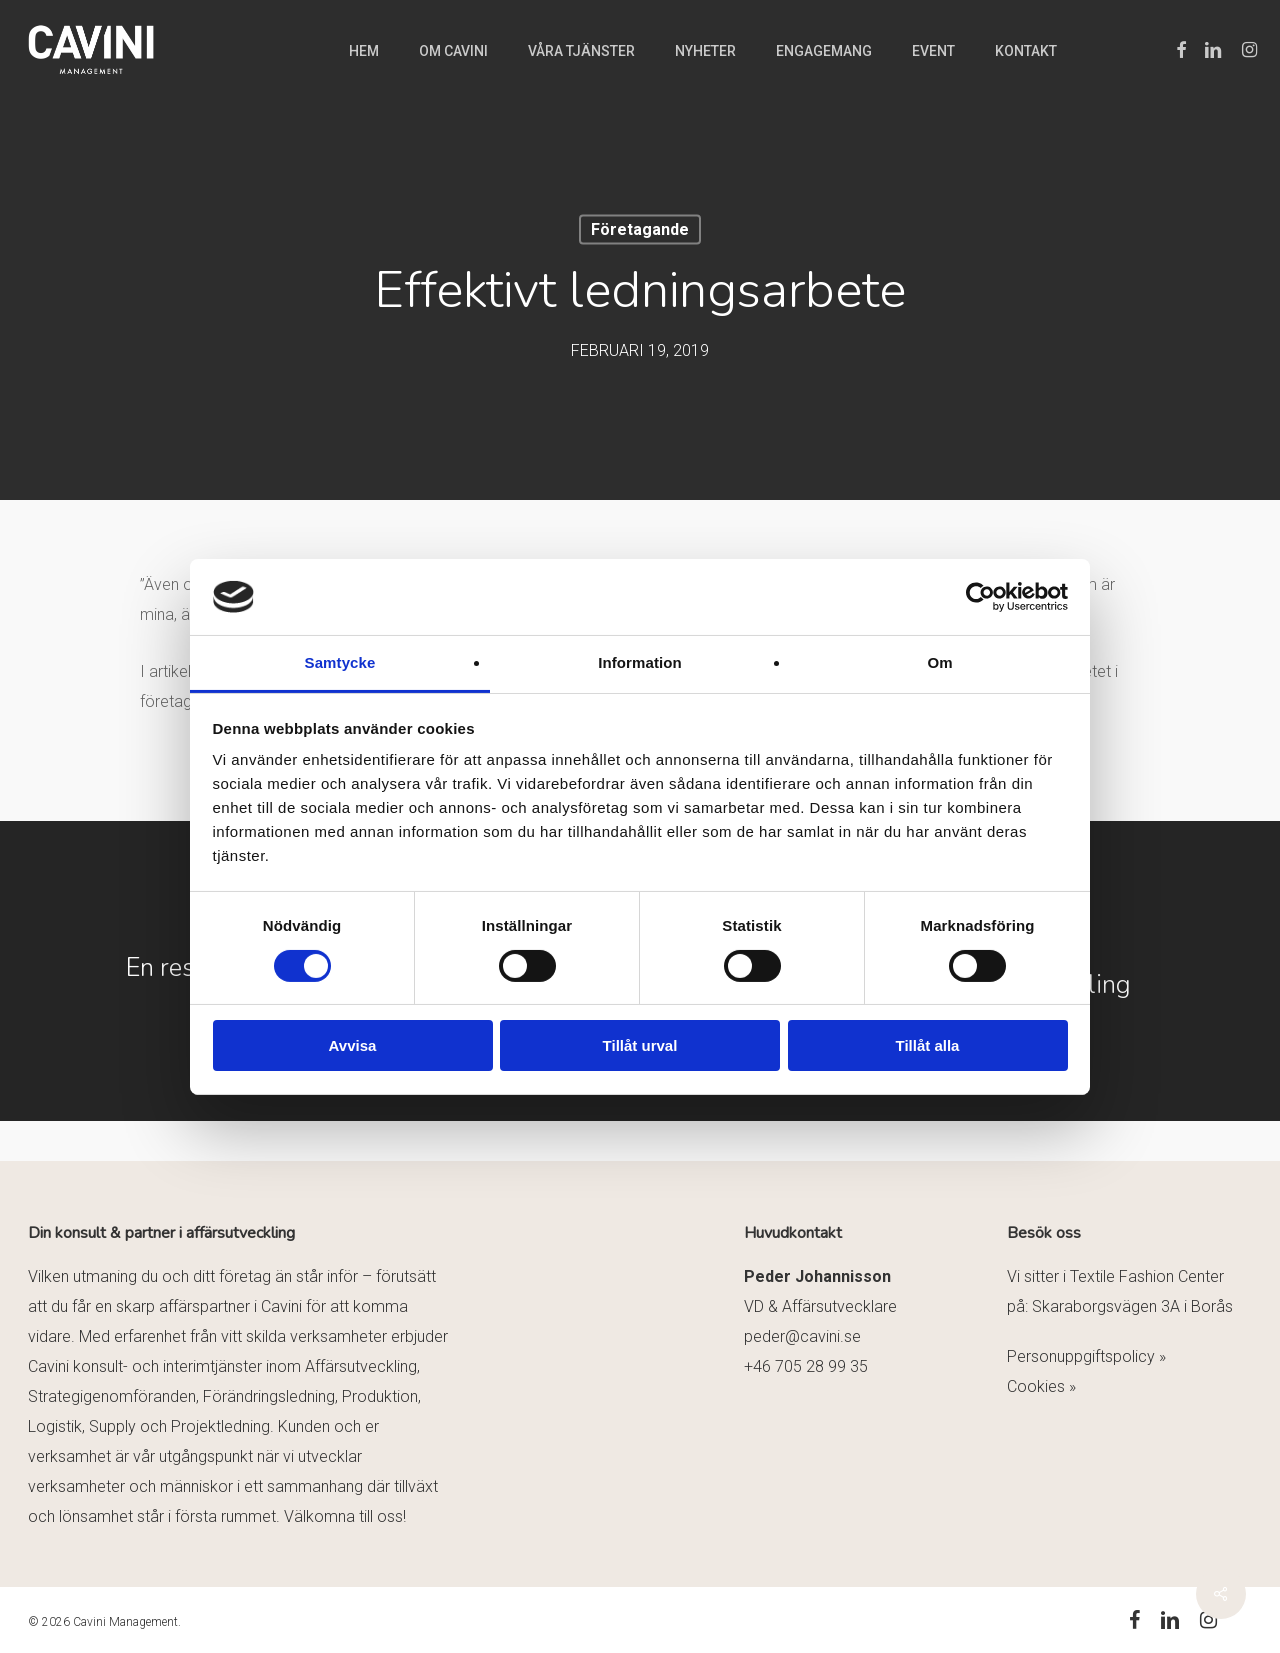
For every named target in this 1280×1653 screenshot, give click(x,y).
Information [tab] (640, 662)
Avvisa (353, 1045)
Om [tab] (939, 662)
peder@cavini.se (802, 1336)
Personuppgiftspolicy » (1086, 1356)
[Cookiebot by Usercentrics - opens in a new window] (980, 597)
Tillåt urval (640, 1045)
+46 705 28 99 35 (806, 1366)
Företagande (640, 229)
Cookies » (1041, 1386)
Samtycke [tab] (340, 662)
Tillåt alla (928, 1045)
